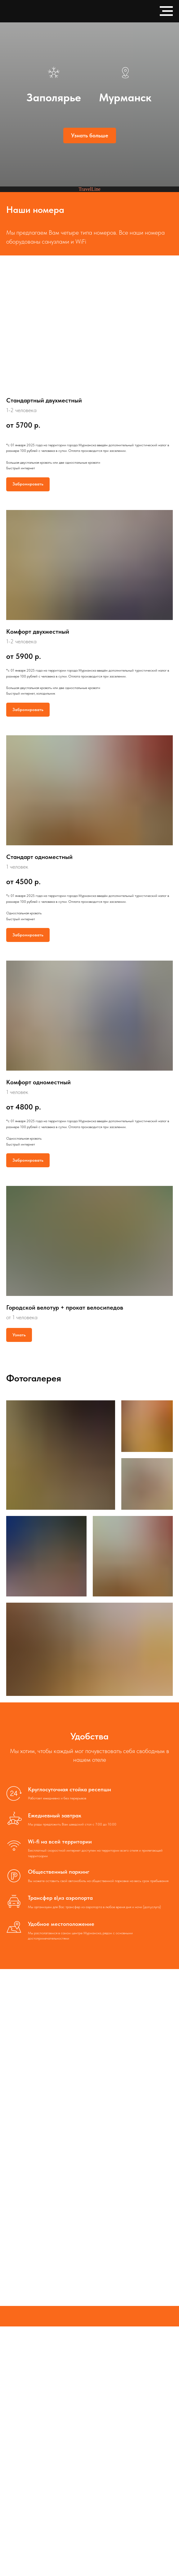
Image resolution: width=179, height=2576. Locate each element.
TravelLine (89, 189)
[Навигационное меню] (166, 11)
